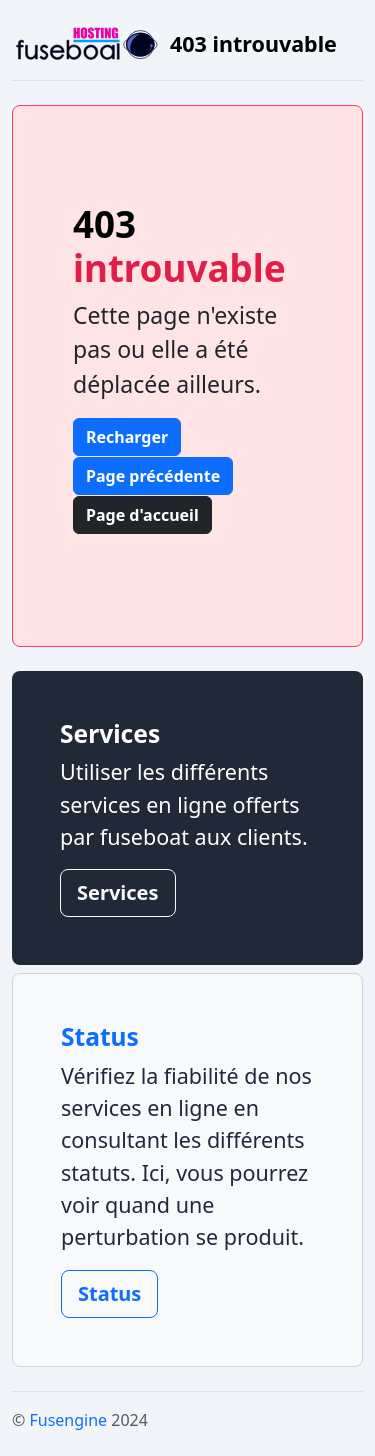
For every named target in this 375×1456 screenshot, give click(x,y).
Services (118, 892)
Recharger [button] (127, 437)
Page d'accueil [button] (142, 515)
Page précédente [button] (153, 476)
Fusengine (68, 1420)
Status (109, 1293)
